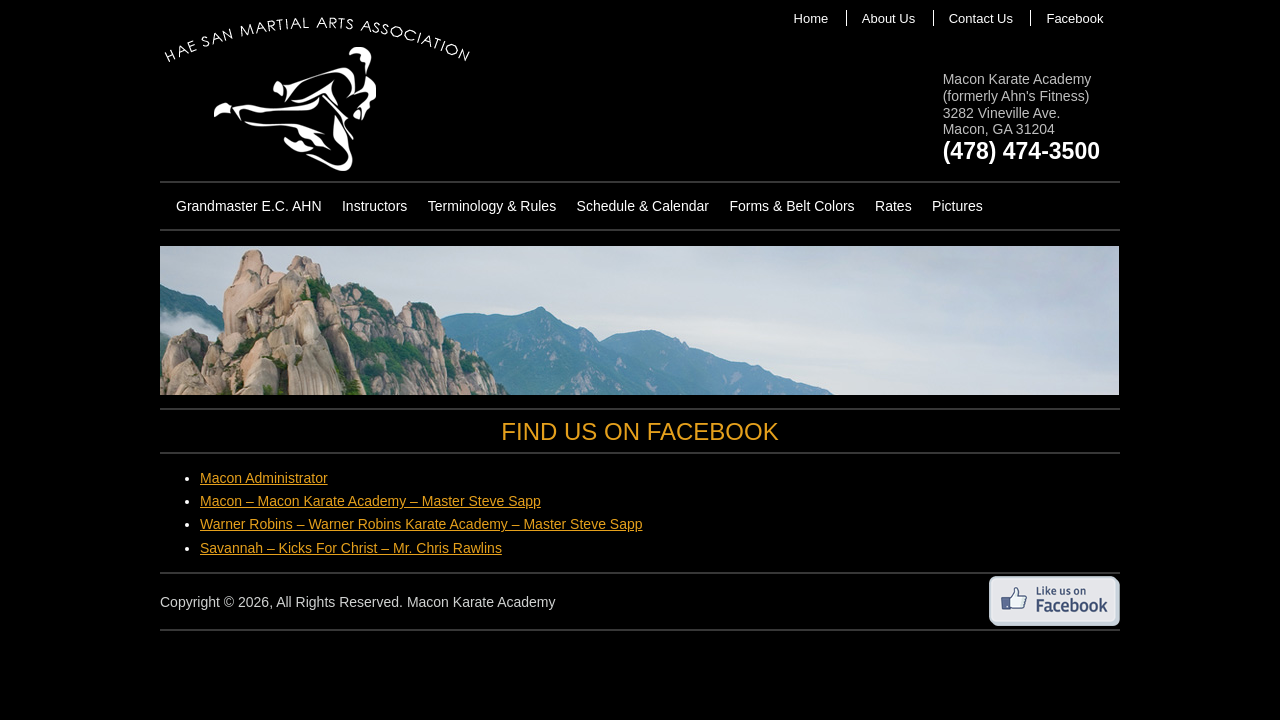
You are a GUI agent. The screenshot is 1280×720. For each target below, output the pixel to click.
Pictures (957, 206)
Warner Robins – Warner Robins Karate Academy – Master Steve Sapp (421, 524)
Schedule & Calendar (643, 206)
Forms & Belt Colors (791, 206)
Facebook (1074, 18)
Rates (893, 206)
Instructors (374, 206)
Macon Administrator (264, 478)
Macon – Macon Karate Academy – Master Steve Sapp (370, 501)
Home (811, 18)
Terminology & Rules (492, 206)
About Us (888, 18)
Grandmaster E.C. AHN (249, 206)
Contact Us (981, 18)
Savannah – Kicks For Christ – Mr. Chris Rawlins (351, 548)
